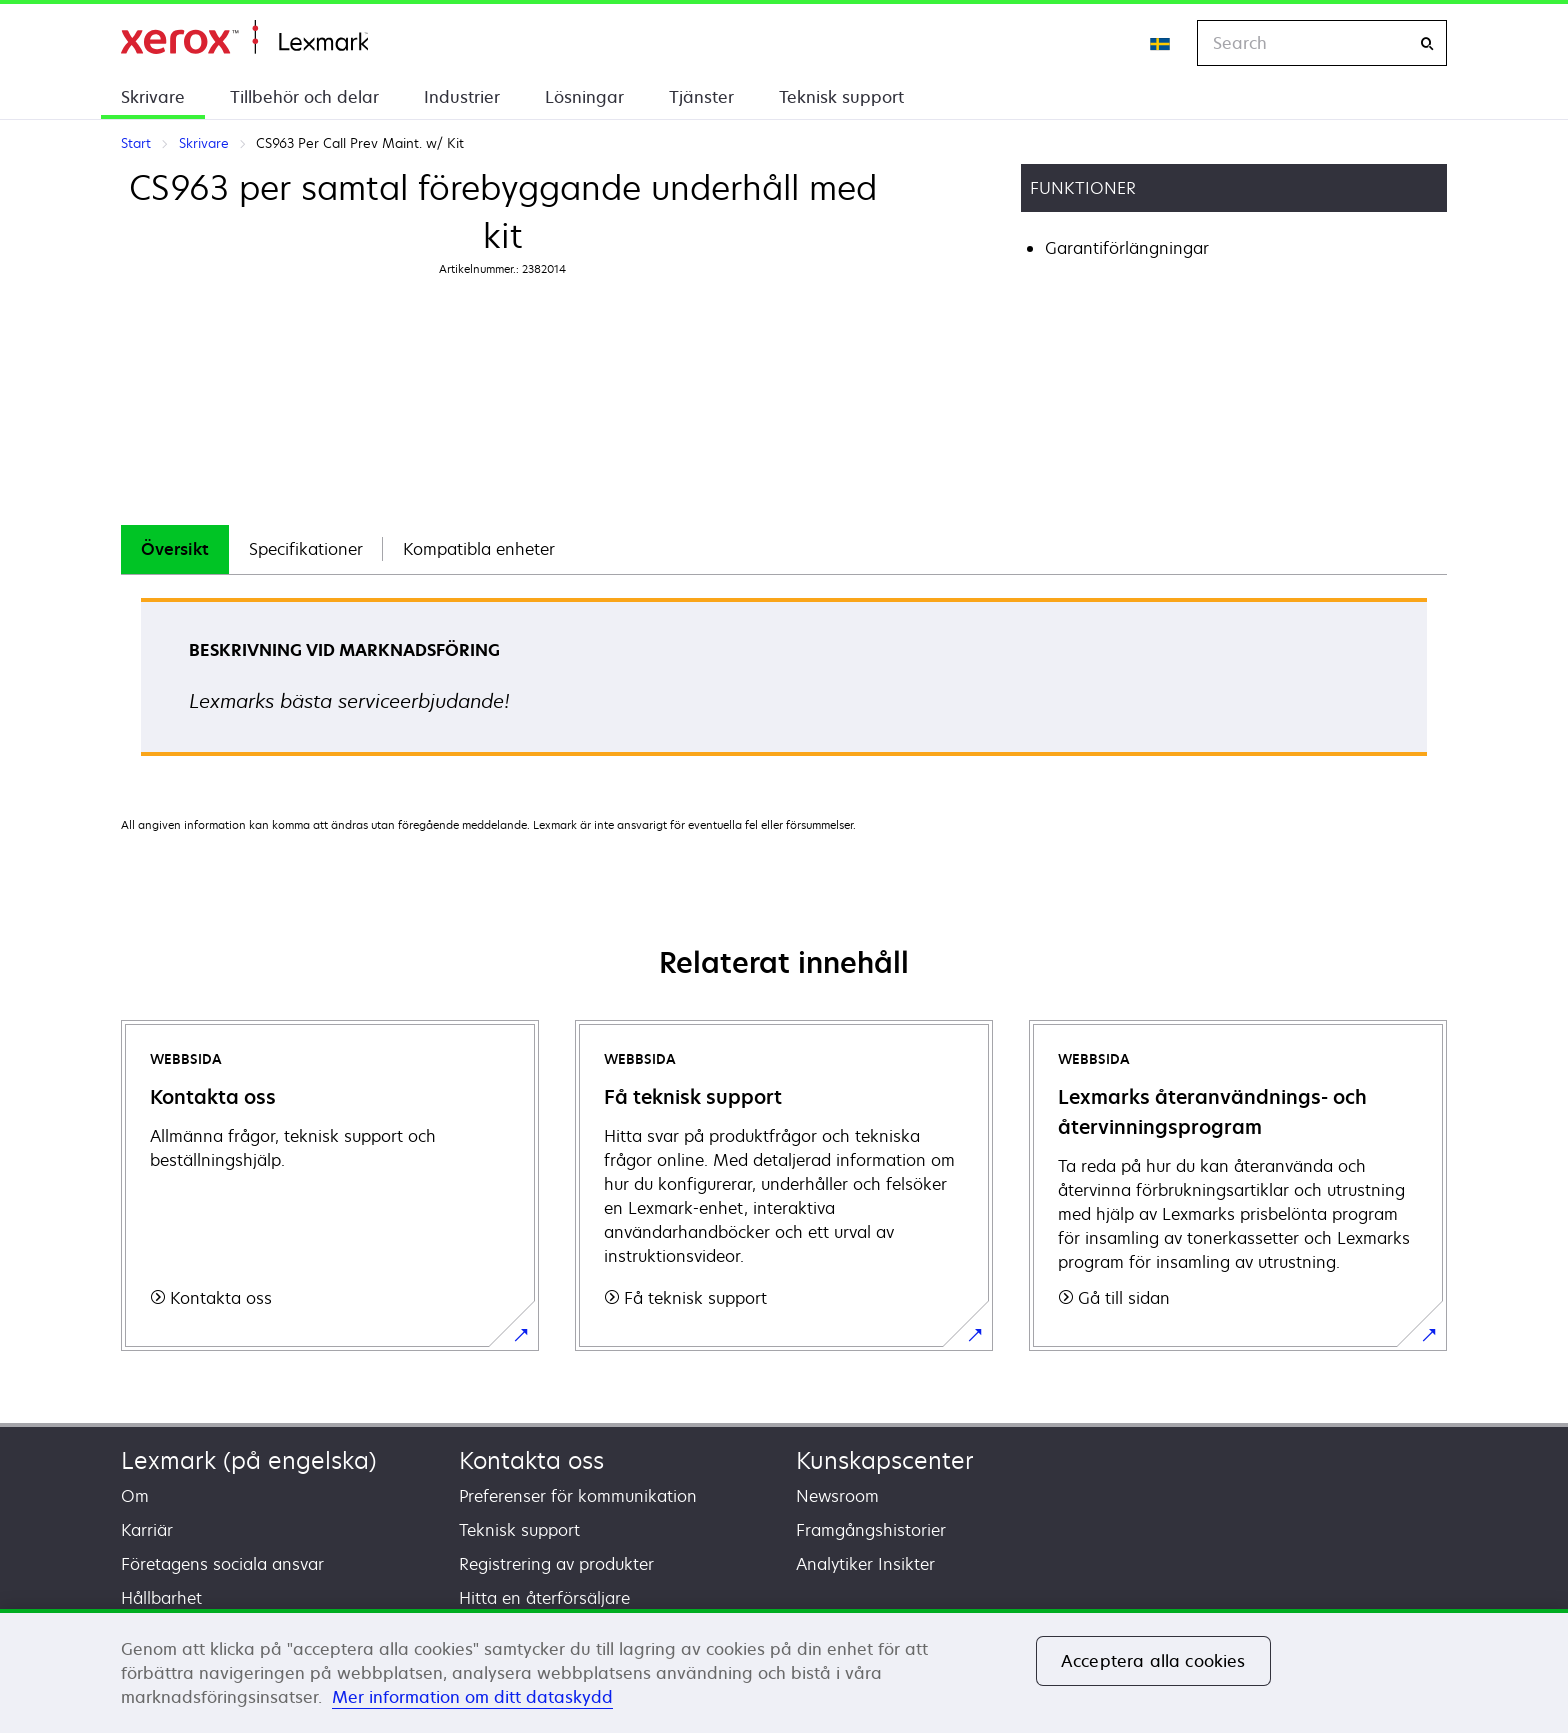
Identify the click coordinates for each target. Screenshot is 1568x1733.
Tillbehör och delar (304, 97)
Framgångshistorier (871, 1530)
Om (135, 1496)
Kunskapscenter (885, 1460)
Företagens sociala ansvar (222, 1564)
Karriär (147, 1530)
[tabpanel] (784, 683)
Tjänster (701, 97)
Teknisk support (841, 97)
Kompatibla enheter (479, 549)
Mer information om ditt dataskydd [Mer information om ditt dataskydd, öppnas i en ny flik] (472, 1697)
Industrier (462, 97)
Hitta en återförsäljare (544, 1598)
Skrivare (153, 97)
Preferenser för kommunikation (578, 1496)
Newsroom (837, 1496)
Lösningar (584, 97)
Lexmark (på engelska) (249, 1460)
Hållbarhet (161, 1598)
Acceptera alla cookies (1153, 1661)
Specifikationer (306, 549)
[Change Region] (1161, 43)
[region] (784, 1671)
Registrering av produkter (556, 1564)
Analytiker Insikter (865, 1564)
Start (244, 37)
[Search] (1427, 43)
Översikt (175, 549)
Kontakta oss (531, 1460)
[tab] (175, 549)
